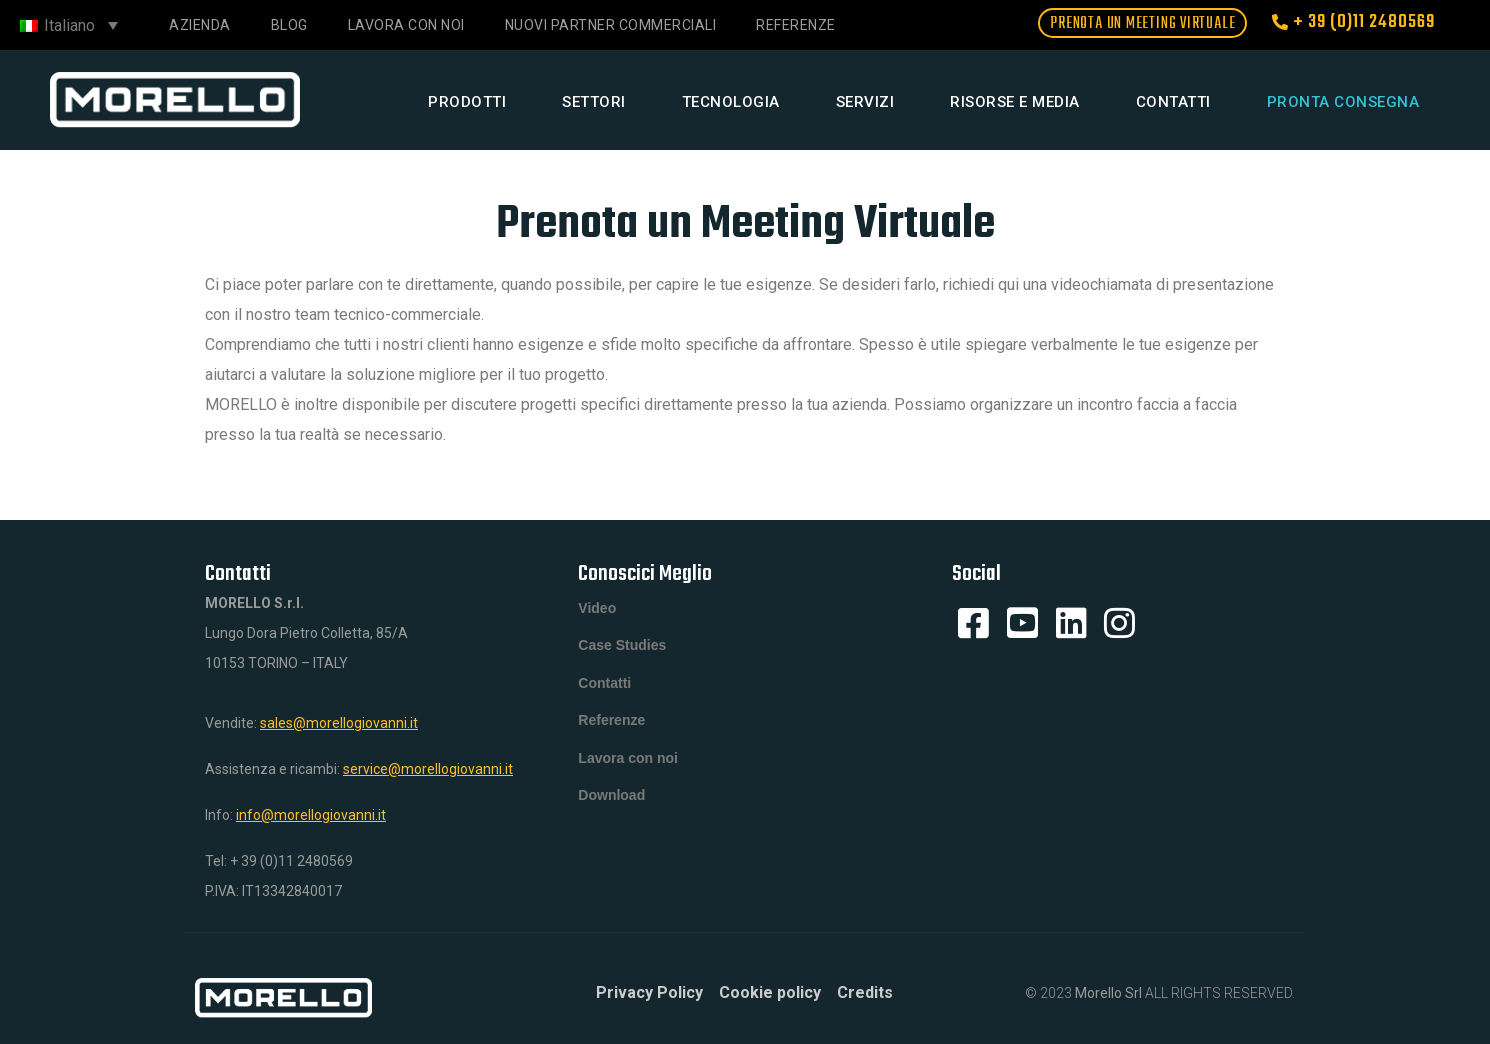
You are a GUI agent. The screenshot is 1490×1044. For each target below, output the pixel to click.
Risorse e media (1015, 102)
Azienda (200, 25)
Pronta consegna (1343, 102)
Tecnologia (731, 102)
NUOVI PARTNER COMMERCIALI (611, 25)
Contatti (1173, 102)
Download (611, 809)
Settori (594, 102)
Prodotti (467, 102)
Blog (289, 25)
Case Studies (622, 649)
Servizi (865, 102)
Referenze (796, 25)
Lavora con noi (406, 25)
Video (597, 609)
